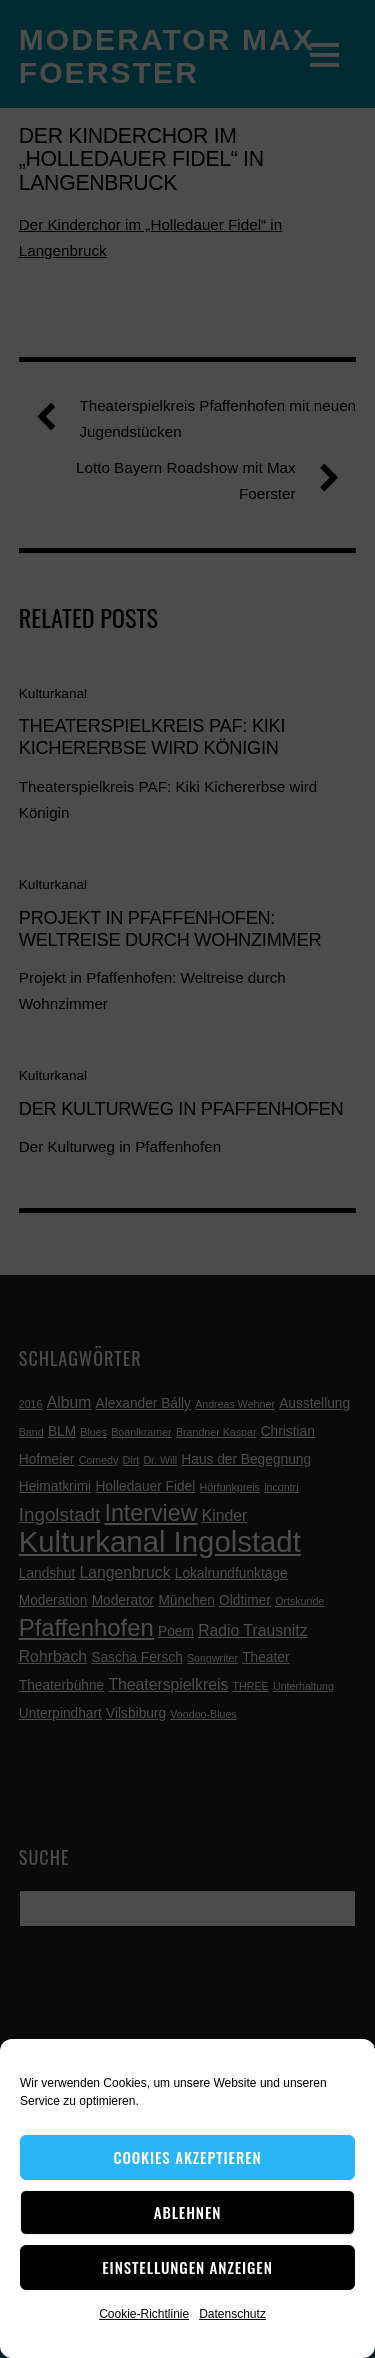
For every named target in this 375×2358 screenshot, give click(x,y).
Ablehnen (188, 2212)
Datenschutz (232, 2314)
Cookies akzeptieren (187, 2157)
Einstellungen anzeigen (187, 2267)
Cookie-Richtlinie (144, 2314)
